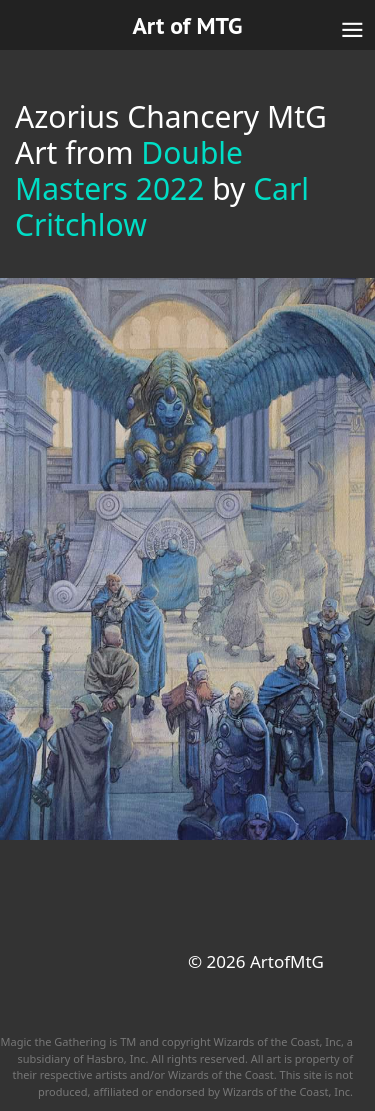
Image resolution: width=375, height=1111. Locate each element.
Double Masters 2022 (129, 170)
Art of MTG (187, 25)
